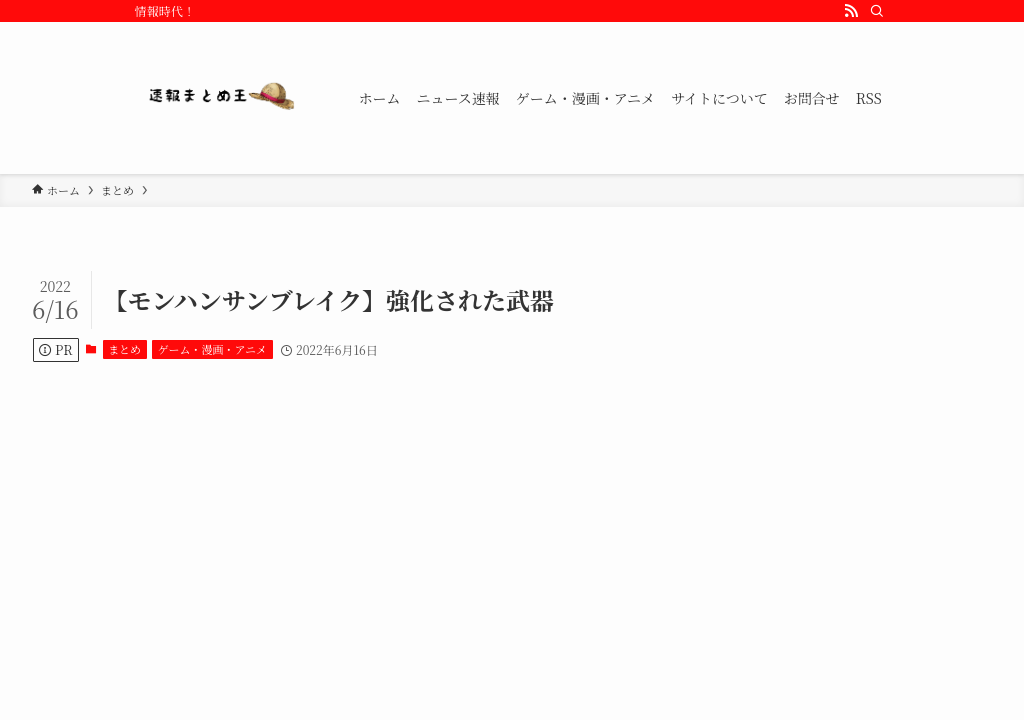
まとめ (124, 349)
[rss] (851, 11)
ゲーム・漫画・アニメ (212, 349)
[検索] (877, 11)
